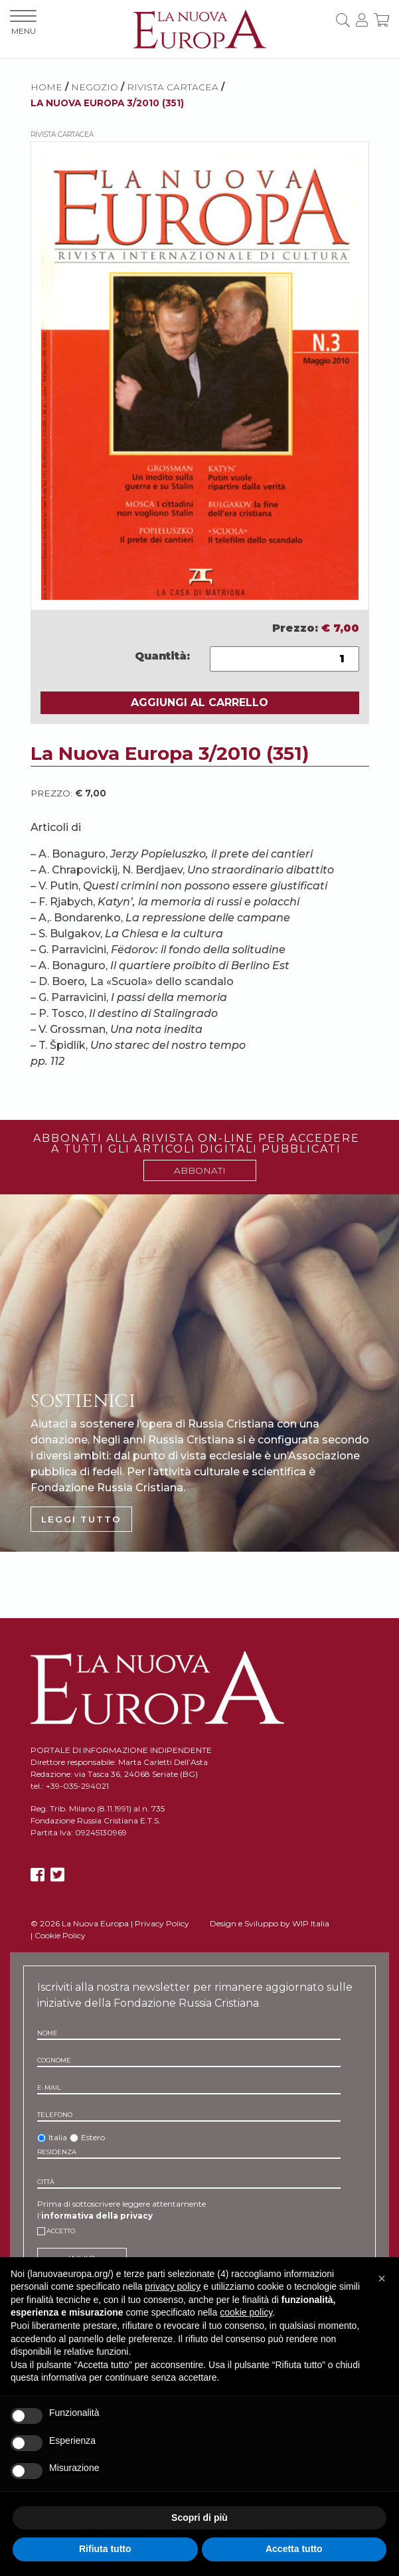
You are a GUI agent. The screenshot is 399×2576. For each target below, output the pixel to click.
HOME (46, 87)
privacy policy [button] (172, 2286)
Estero (93, 2137)
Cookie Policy (60, 1935)
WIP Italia (310, 1923)
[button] (381, 2278)
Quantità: (162, 656)
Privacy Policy (162, 1923)
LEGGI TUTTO (81, 1519)
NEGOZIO (94, 87)
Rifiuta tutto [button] (105, 2548)
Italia (57, 2137)
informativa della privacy (97, 2216)
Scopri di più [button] (199, 2517)
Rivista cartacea (172, 87)
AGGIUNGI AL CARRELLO (199, 702)
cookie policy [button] (246, 2312)
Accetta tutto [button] (294, 2548)
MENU (23, 23)
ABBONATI (200, 1170)
